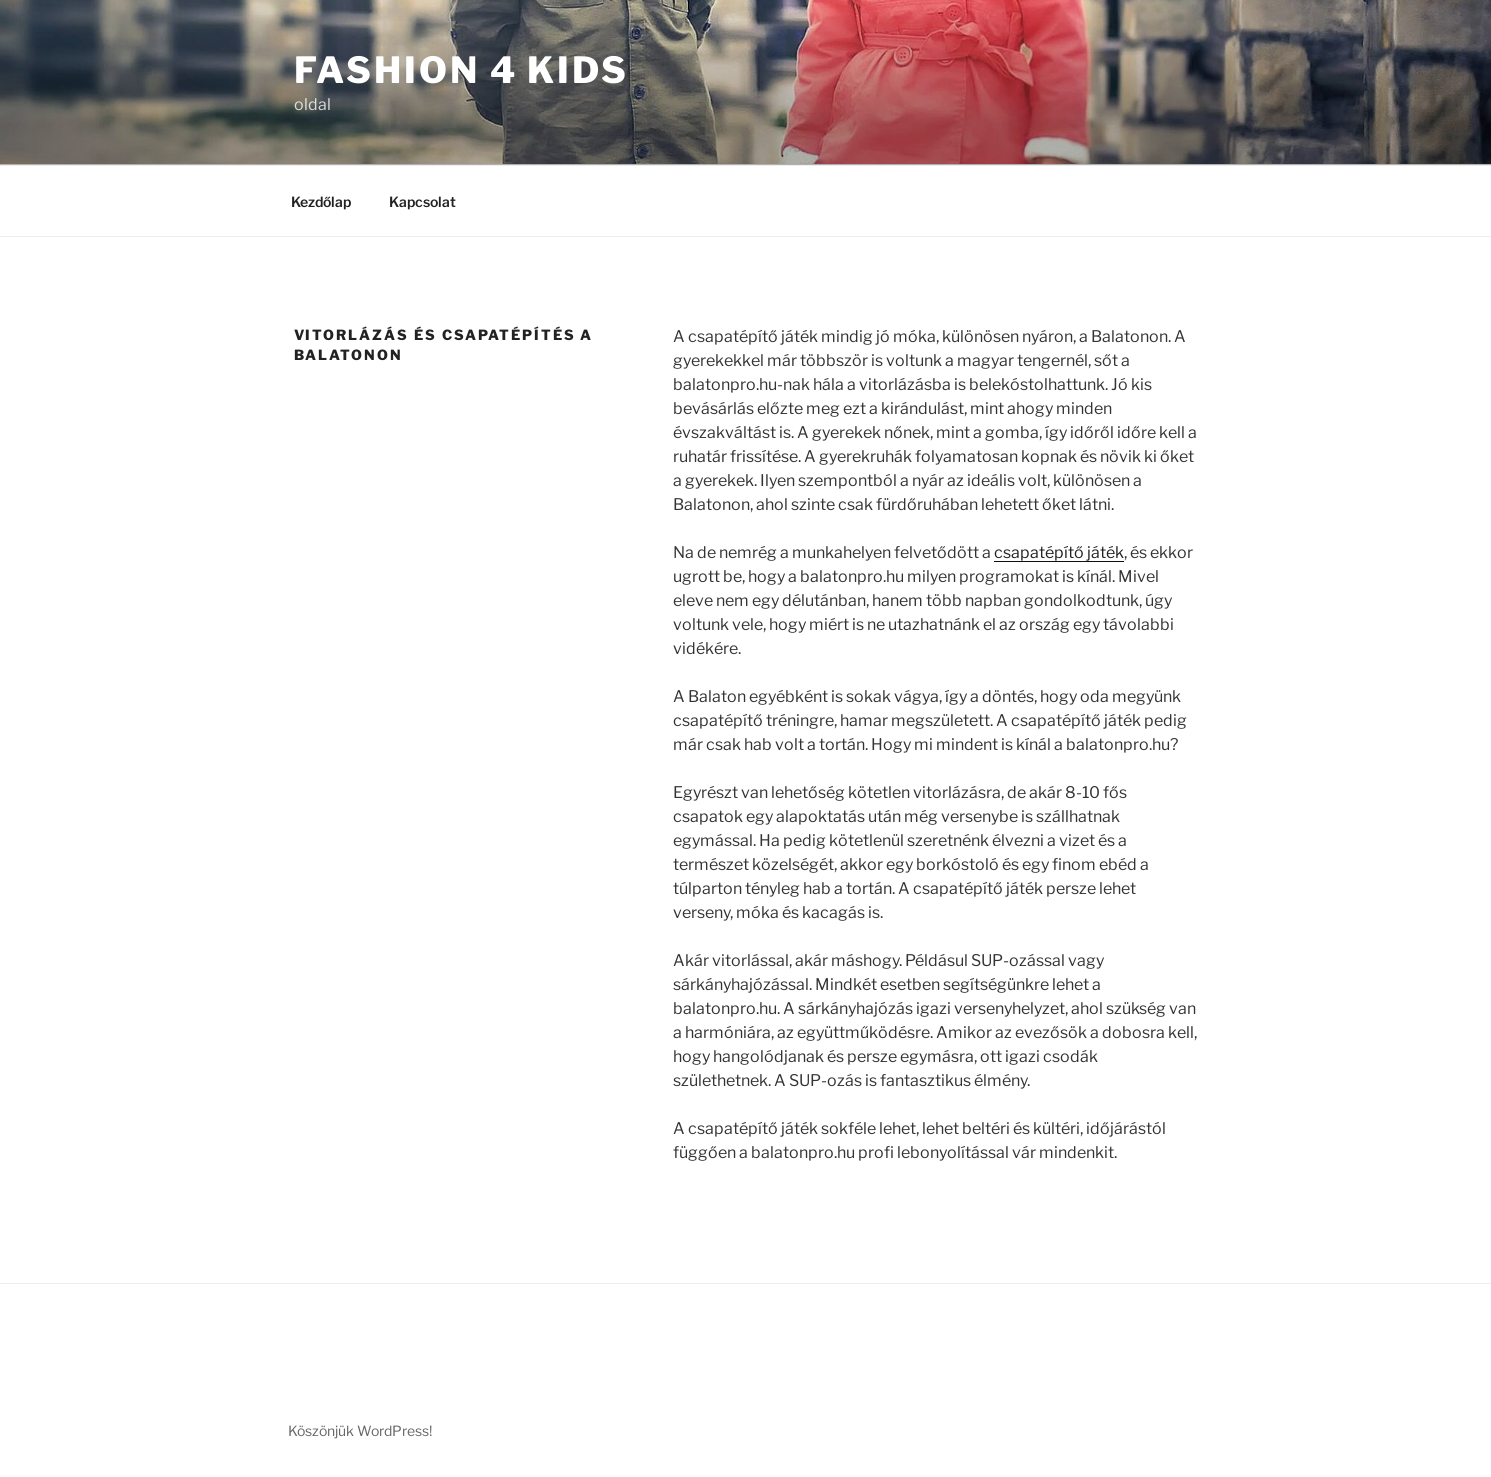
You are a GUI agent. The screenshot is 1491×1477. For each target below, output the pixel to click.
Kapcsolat (422, 201)
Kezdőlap (321, 201)
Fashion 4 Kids (461, 70)
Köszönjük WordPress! (360, 1430)
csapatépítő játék (1059, 552)
